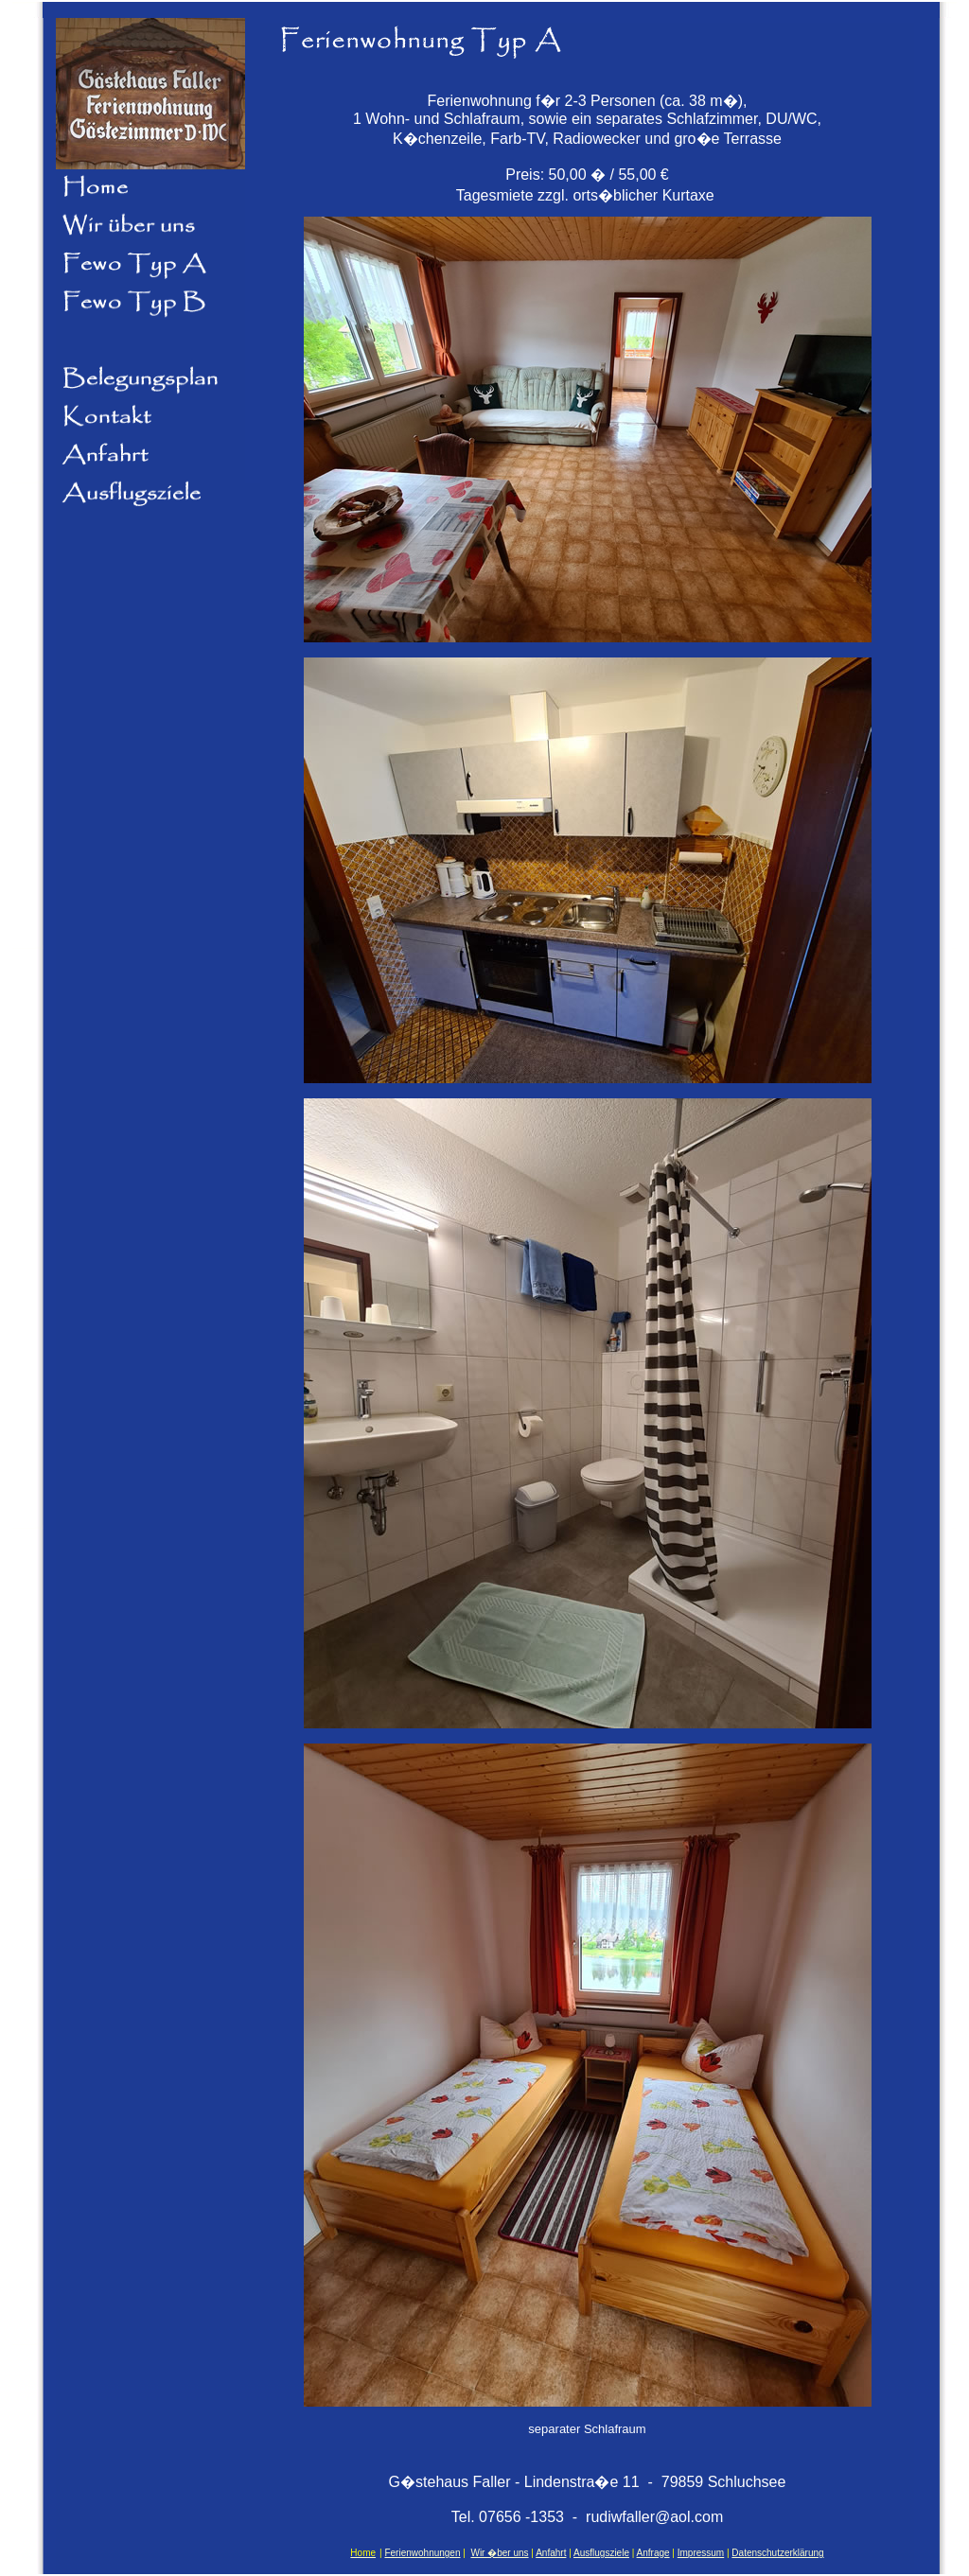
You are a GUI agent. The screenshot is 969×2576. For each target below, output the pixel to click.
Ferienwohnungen (422, 2553)
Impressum (701, 2553)
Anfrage (653, 2553)
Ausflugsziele (601, 2553)
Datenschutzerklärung (777, 2553)
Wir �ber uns (499, 2553)
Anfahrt (551, 2553)
